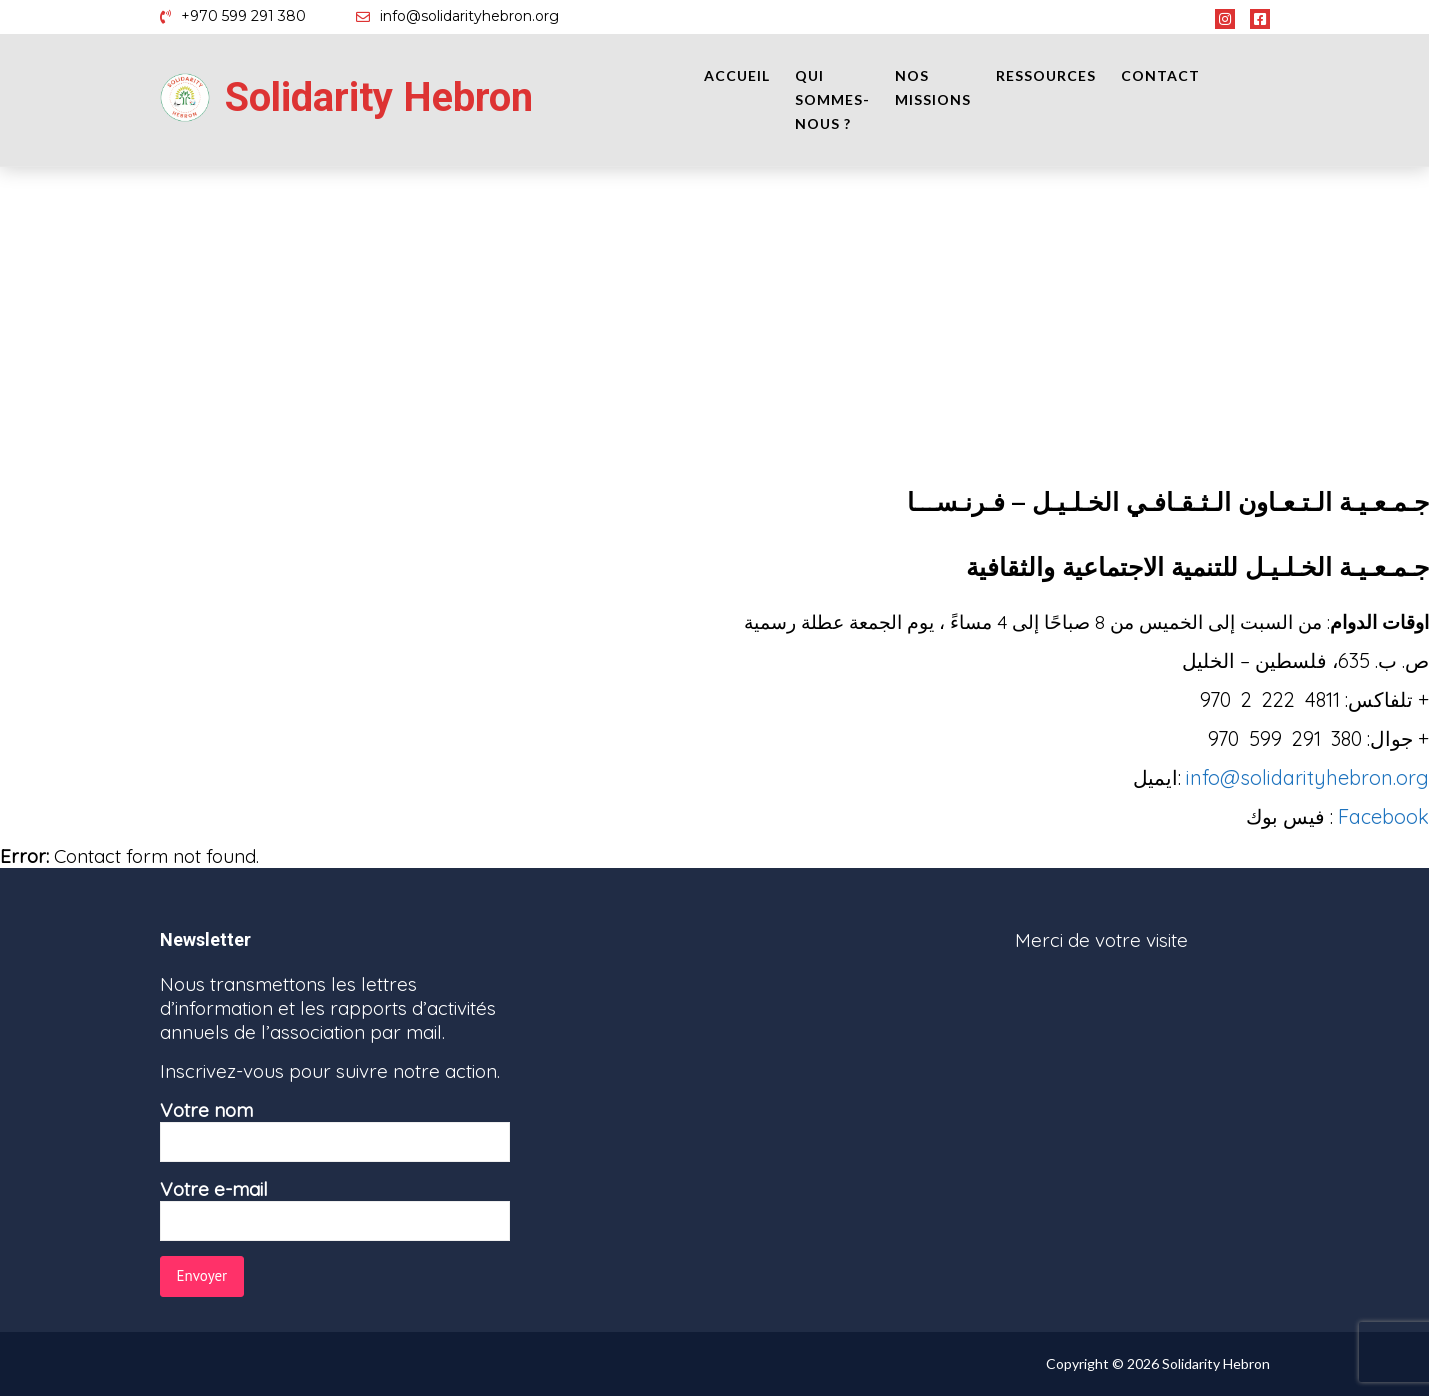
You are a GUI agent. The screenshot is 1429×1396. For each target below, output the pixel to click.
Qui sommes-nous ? (832, 99)
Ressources (1046, 75)
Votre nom (335, 1130)
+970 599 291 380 (243, 16)
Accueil (737, 75)
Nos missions (933, 87)
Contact (1160, 75)
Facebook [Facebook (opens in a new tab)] (1383, 816)
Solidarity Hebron (379, 97)
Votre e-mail (335, 1209)
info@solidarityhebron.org (469, 16)
